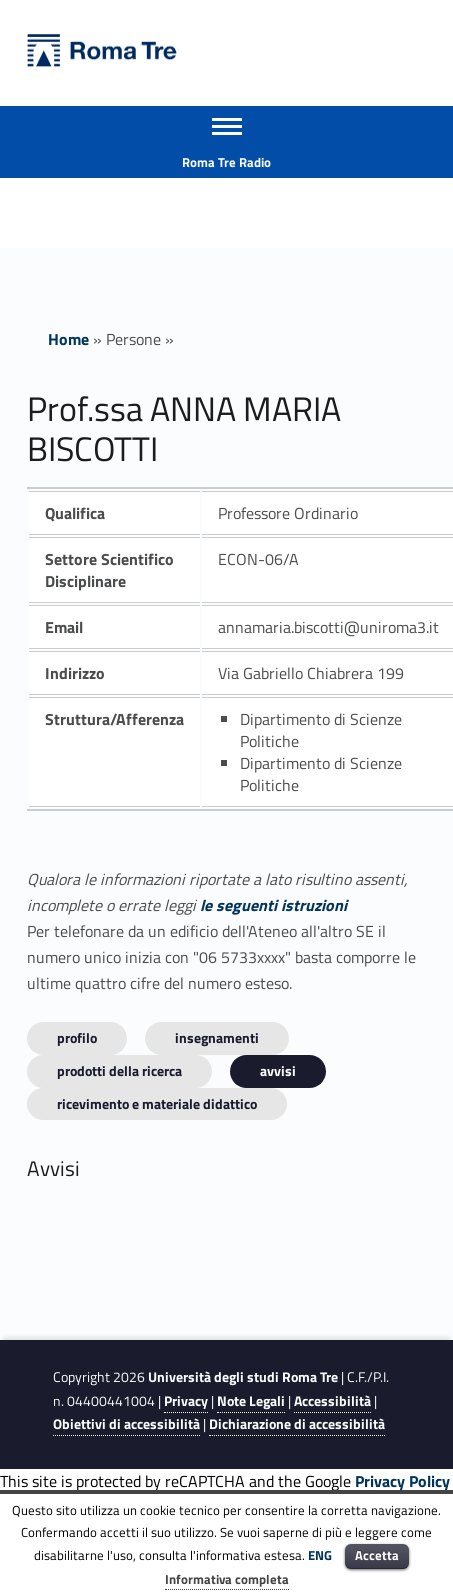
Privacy (186, 1401)
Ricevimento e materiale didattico (157, 1103)
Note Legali (251, 1401)
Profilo (77, 1037)
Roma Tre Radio (226, 162)
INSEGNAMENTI (217, 1037)
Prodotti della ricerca (119, 1070)
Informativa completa (227, 1579)
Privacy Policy (402, 1481)
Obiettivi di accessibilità (126, 1424)
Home (68, 339)
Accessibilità (332, 1401)
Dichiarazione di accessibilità (297, 1424)
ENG (320, 1555)
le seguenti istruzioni (273, 905)
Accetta (377, 1555)
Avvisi (278, 1070)
